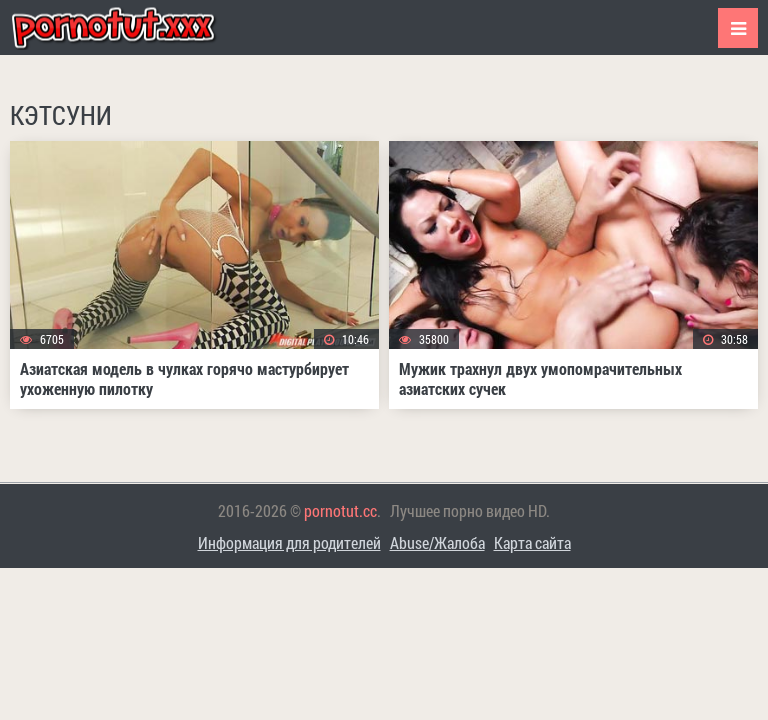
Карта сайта (532, 542)
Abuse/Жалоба (437, 542)
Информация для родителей (289, 542)
